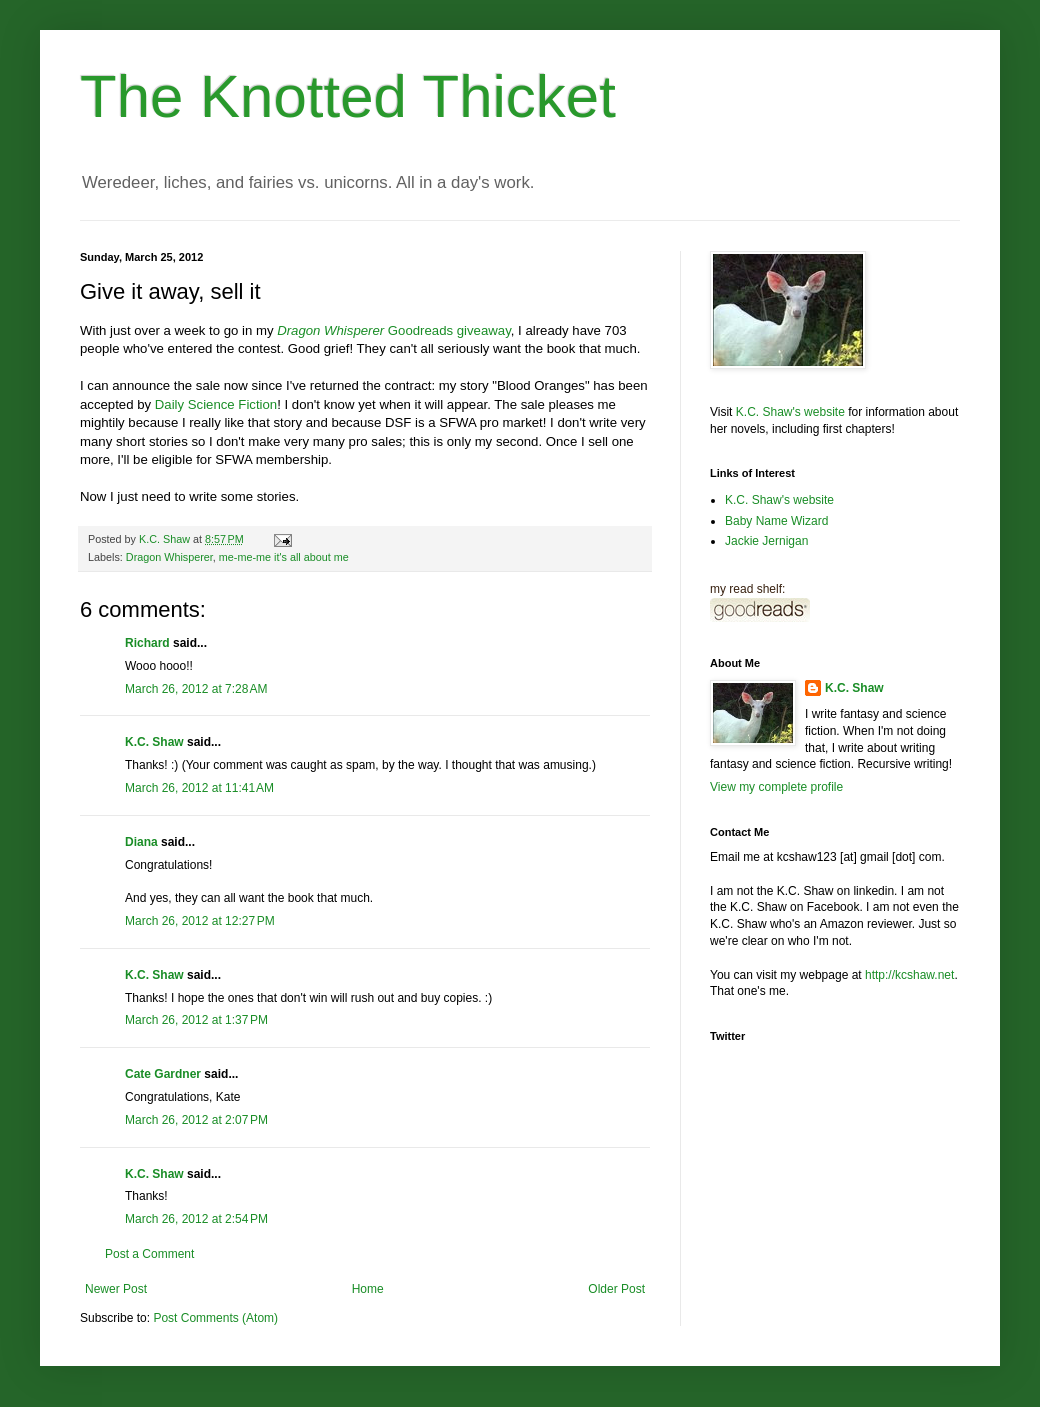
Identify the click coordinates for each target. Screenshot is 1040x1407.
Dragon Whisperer (169, 557)
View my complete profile (776, 787)
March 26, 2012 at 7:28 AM (196, 689)
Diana (141, 842)
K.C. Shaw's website (790, 412)
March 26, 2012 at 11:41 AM (199, 788)
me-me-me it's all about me (284, 557)
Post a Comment (149, 1254)
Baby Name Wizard (776, 521)
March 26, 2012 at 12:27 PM (200, 921)
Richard (147, 643)
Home (368, 1289)
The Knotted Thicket (348, 96)
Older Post (616, 1289)
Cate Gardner (163, 1074)
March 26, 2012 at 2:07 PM (196, 1120)
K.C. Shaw (154, 742)
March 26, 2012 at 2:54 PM (196, 1219)
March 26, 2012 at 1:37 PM (196, 1020)
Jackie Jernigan (766, 541)
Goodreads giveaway (394, 330)
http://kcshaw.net (909, 975)
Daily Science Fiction (216, 404)
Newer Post (116, 1289)
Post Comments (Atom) (215, 1318)
